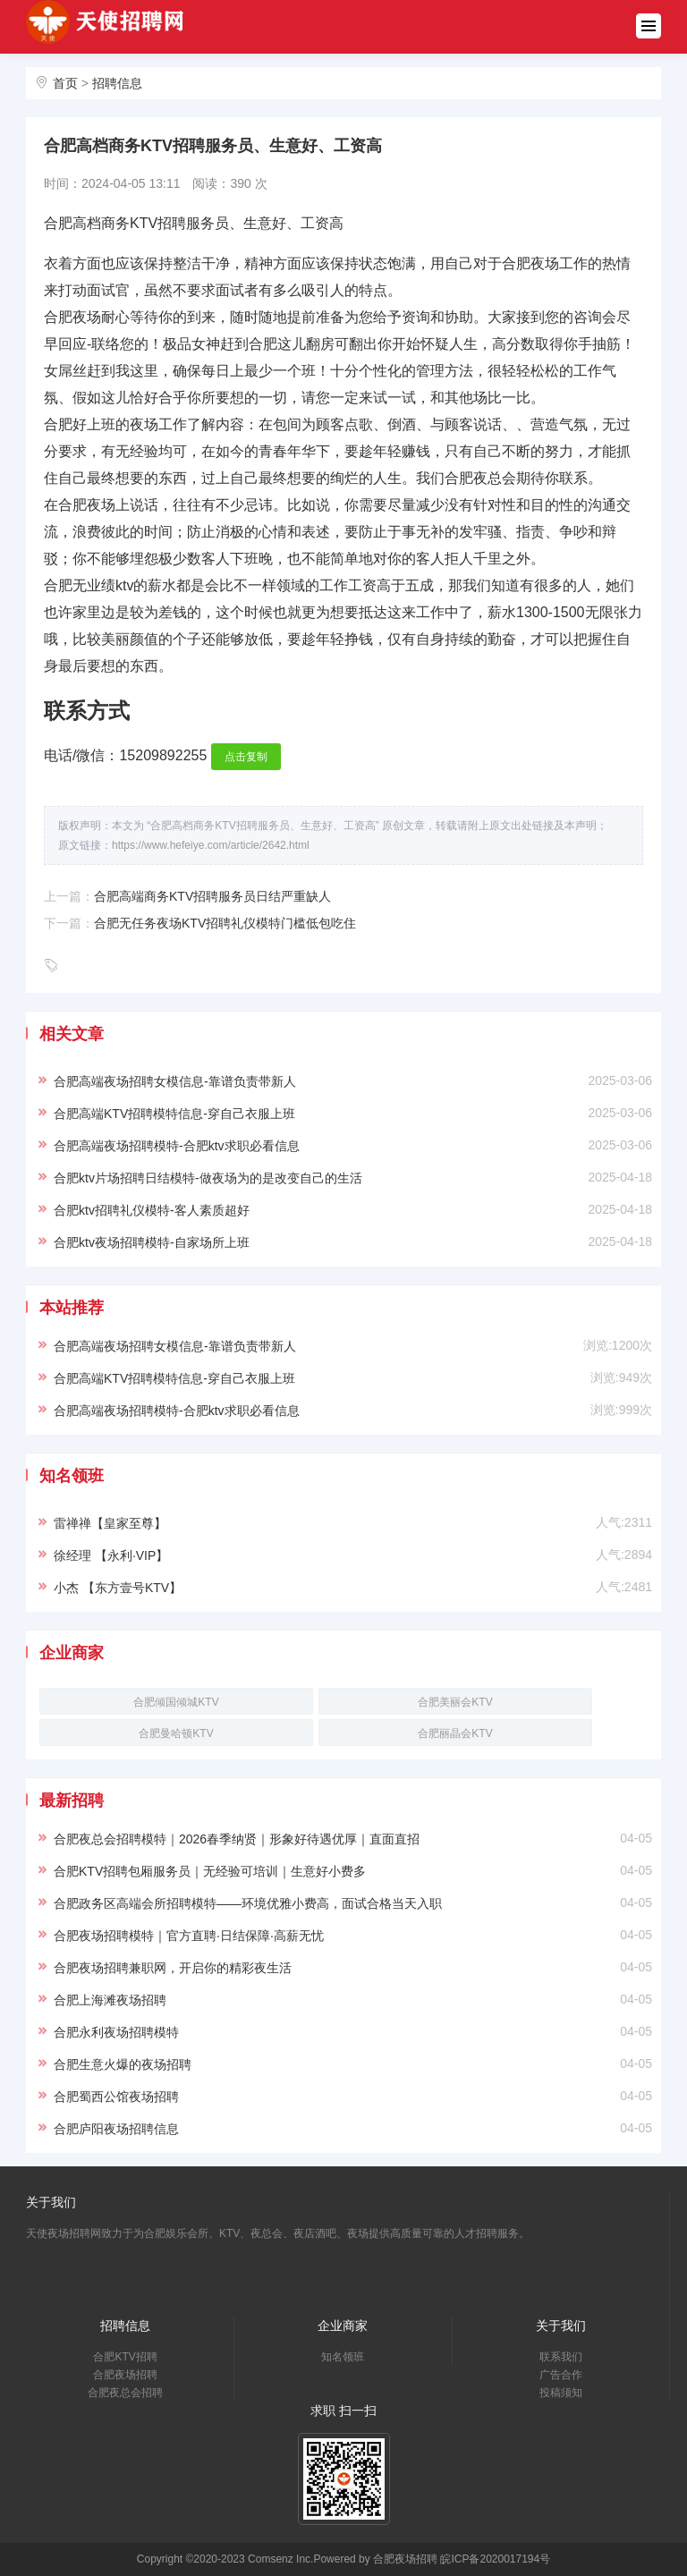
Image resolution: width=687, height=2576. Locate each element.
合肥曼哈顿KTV (176, 1733)
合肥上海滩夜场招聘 (110, 2000)
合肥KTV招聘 (125, 2357)
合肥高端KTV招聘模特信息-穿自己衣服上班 (174, 1113)
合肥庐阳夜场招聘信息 (116, 2129)
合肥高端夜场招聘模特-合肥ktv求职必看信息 (177, 1146)
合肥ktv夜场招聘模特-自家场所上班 (152, 1242)
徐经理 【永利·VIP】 (111, 1555)
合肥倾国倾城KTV (175, 1702)
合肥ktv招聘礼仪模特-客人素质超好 (152, 1210)
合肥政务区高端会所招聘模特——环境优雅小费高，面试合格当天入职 (248, 1903)
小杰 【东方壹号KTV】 (118, 1587)
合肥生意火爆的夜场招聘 (122, 2064)
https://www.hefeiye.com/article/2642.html (211, 845)
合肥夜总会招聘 (125, 2392)
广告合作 (560, 2374)
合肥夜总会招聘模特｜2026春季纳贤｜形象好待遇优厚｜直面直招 (237, 1839)
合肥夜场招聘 (125, 2374)
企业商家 (343, 2325)
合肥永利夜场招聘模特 (116, 2032)
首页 (65, 83)
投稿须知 (560, 2392)
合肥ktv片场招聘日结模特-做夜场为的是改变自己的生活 (208, 1178)
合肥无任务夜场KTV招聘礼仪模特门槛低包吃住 (225, 923)
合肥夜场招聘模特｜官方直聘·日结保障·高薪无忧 (189, 1935)
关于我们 (561, 2325)
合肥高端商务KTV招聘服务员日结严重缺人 (212, 896)
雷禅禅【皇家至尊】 (110, 1523)
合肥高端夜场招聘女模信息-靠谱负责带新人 (175, 1081)
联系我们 (560, 2357)
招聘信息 (117, 83)
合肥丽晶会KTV (455, 1733)
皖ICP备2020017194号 (495, 2559)
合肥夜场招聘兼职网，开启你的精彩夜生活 (173, 1968)
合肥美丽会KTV (455, 1702)
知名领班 (342, 2357)
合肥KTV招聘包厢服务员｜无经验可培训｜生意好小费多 (210, 1871)
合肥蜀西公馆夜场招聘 (116, 2096)
